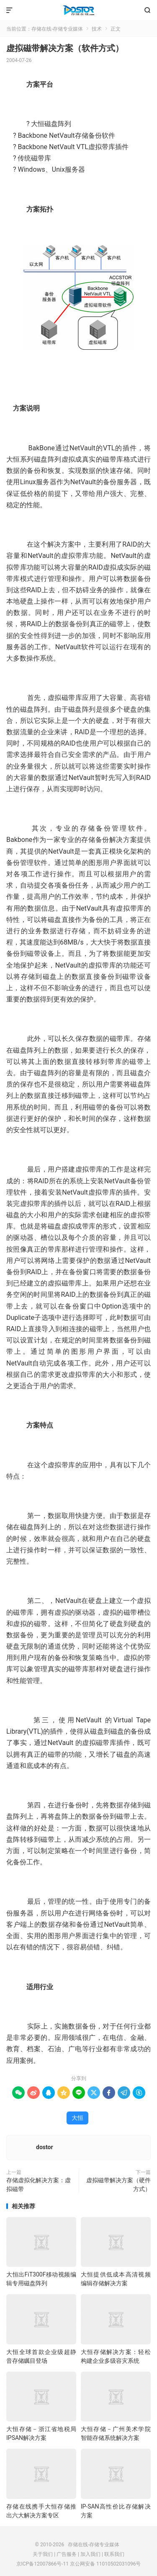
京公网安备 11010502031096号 (105, 2564)
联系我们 (114, 2554)
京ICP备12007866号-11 (42, 2564)
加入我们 (90, 2554)
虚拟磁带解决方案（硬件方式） (118, 2184)
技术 (97, 29)
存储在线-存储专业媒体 (78, 10)
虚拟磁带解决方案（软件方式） (65, 48)
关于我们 (43, 2554)
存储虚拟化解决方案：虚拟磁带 (38, 2184)
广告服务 (67, 2554)
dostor (44, 2147)
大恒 (77, 2117)
